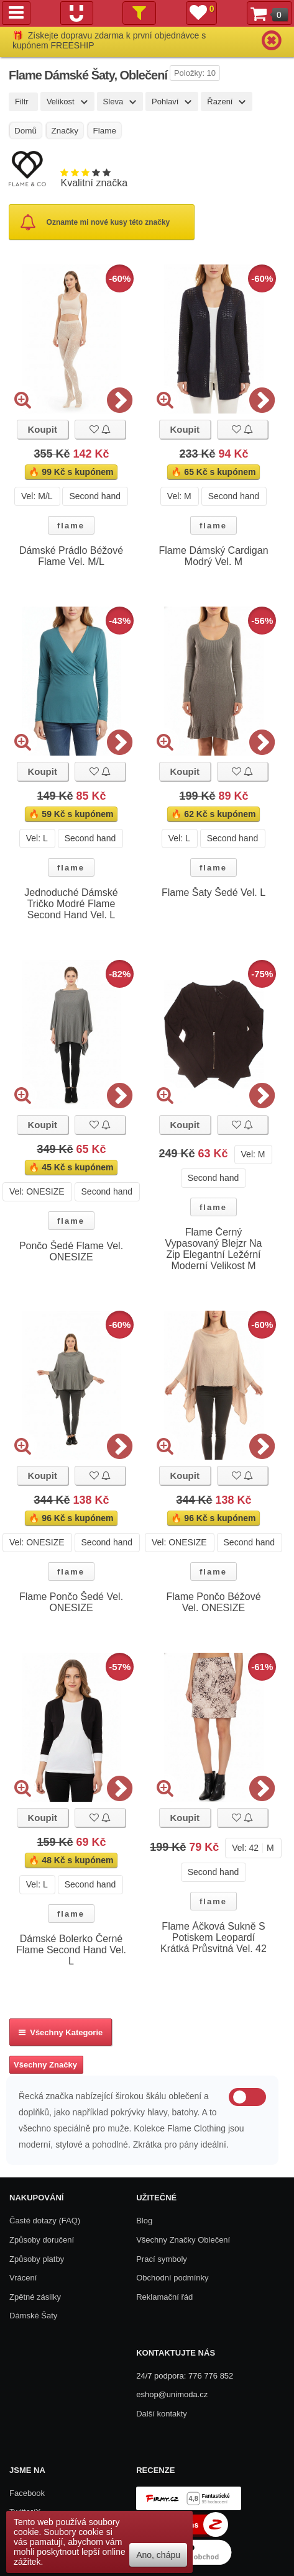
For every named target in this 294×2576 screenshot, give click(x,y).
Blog (144, 2220)
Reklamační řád (164, 2297)
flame (71, 525)
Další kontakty (161, 2413)
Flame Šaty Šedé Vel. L (213, 892)
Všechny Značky (45, 2064)
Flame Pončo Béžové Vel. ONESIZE (213, 1602)
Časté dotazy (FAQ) (44, 2220)
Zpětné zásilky (35, 2297)
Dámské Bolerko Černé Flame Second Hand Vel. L (71, 1949)
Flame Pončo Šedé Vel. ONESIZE (71, 1602)
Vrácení (23, 2277)
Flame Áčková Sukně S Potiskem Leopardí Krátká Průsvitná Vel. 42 (213, 1937)
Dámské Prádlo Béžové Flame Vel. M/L (71, 556)
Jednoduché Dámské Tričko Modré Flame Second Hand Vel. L (70, 903)
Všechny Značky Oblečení (183, 2239)
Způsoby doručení (41, 2239)
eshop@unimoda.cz (172, 2394)
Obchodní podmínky (172, 2277)
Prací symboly (161, 2259)
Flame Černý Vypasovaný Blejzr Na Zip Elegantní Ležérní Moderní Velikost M (213, 1249)
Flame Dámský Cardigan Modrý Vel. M (213, 556)
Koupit (42, 429)
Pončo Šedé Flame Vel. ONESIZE (71, 1251)
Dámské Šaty (33, 2315)
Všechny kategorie (61, 2032)
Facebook (27, 2493)
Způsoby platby (36, 2259)
